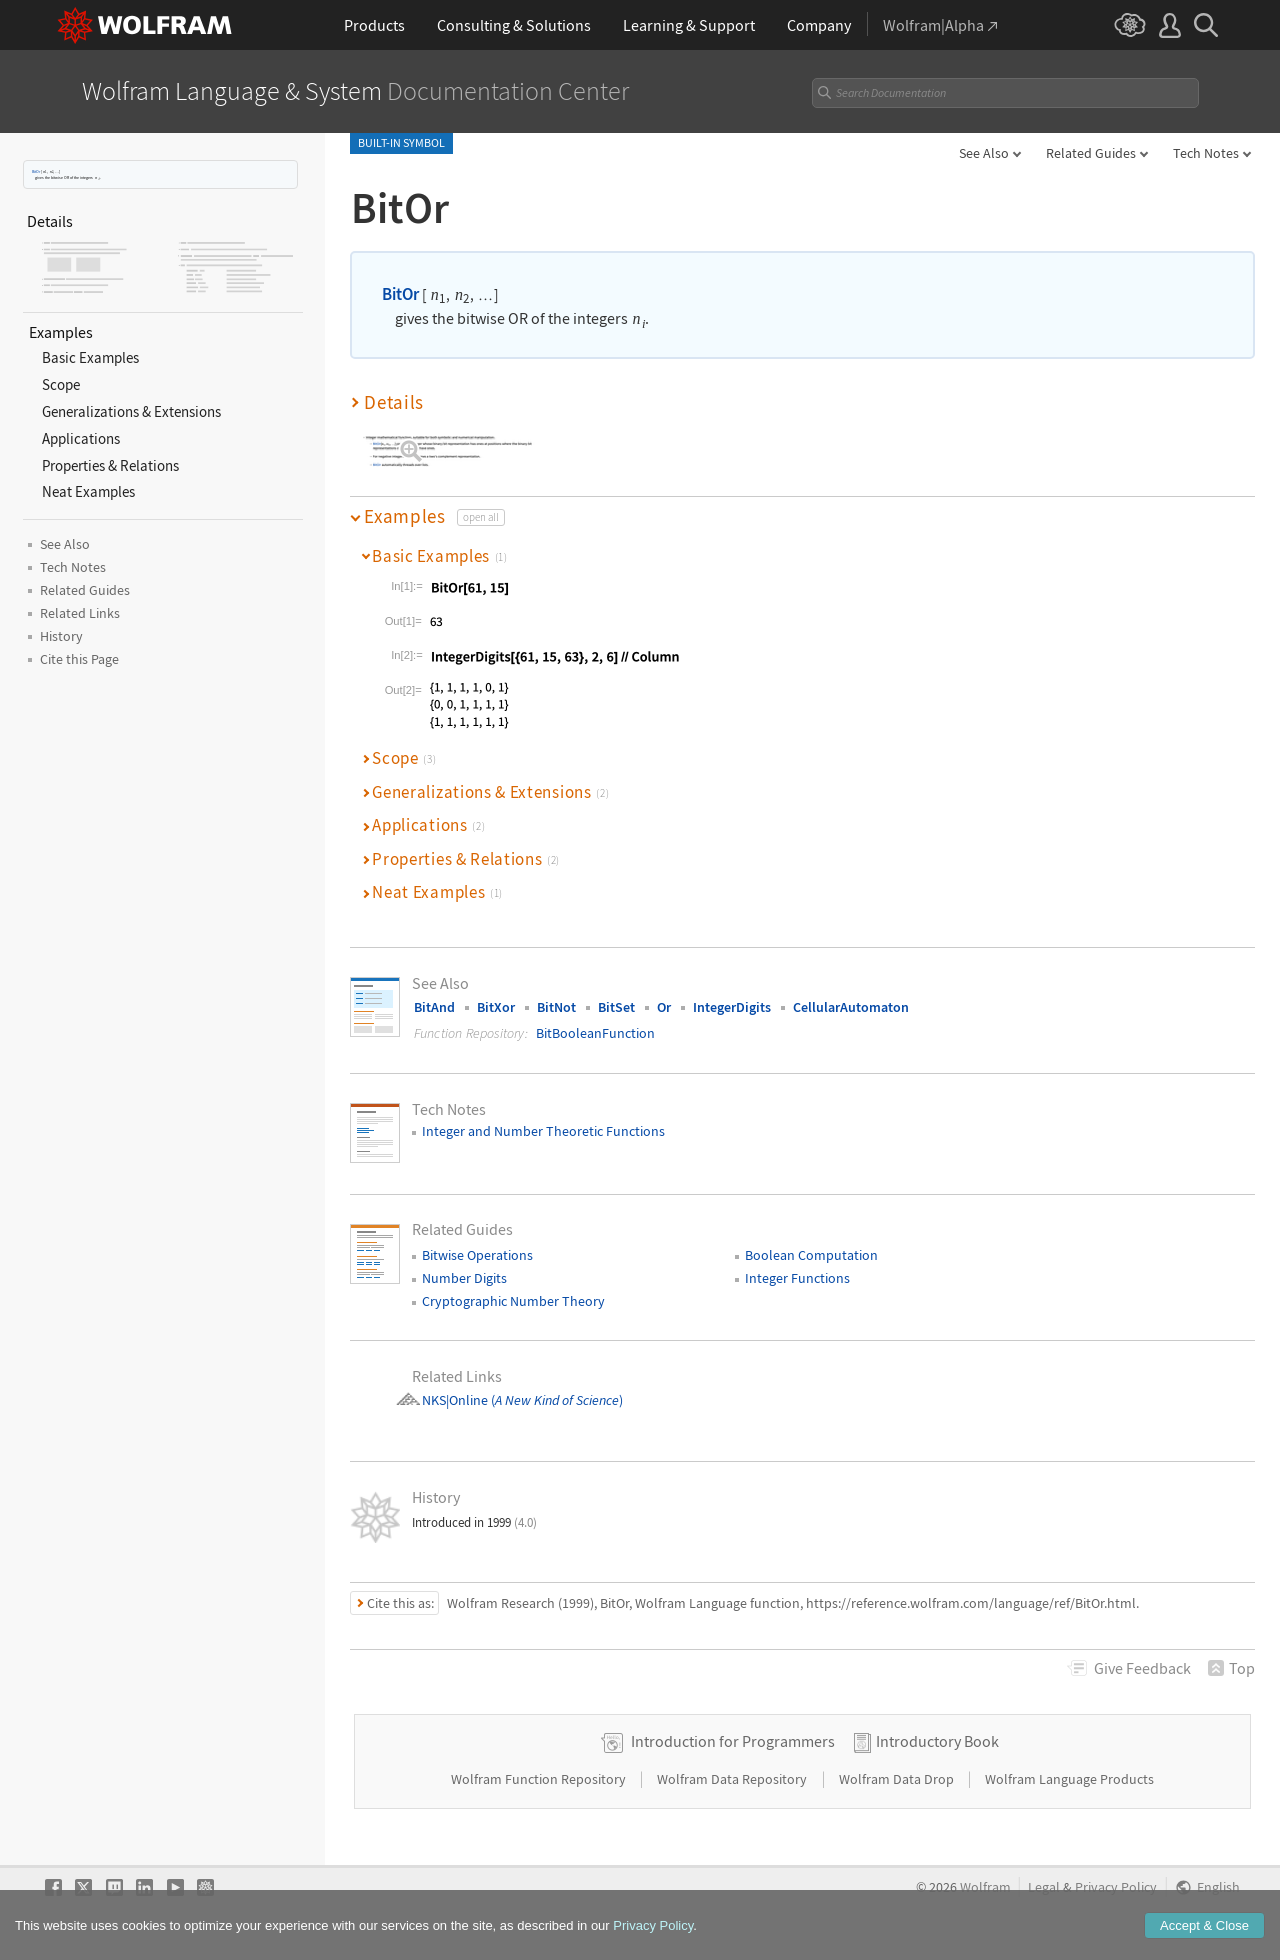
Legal (1044, 1887)
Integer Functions (797, 1278)
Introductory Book (937, 1741)
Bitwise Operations (477, 1255)
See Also (984, 153)
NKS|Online (455, 1400)
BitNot (556, 1007)
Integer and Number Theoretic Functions (543, 1131)
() (555, 1400)
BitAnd (434, 1007)
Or (664, 1007)
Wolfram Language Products (1069, 1779)
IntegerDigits (732, 1007)
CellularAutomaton (851, 1007)
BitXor (496, 1007)
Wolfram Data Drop (898, 1779)
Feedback (1142, 1668)
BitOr (36, 171)
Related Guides (1091, 153)
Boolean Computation (811, 1255)
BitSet (616, 1007)
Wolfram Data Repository (733, 1779)
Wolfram (985, 1887)
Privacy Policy (1116, 1887)
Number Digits (464, 1278)
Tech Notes (1206, 153)
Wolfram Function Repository (540, 1779)
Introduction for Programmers (733, 1741)
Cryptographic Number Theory (513, 1301)
